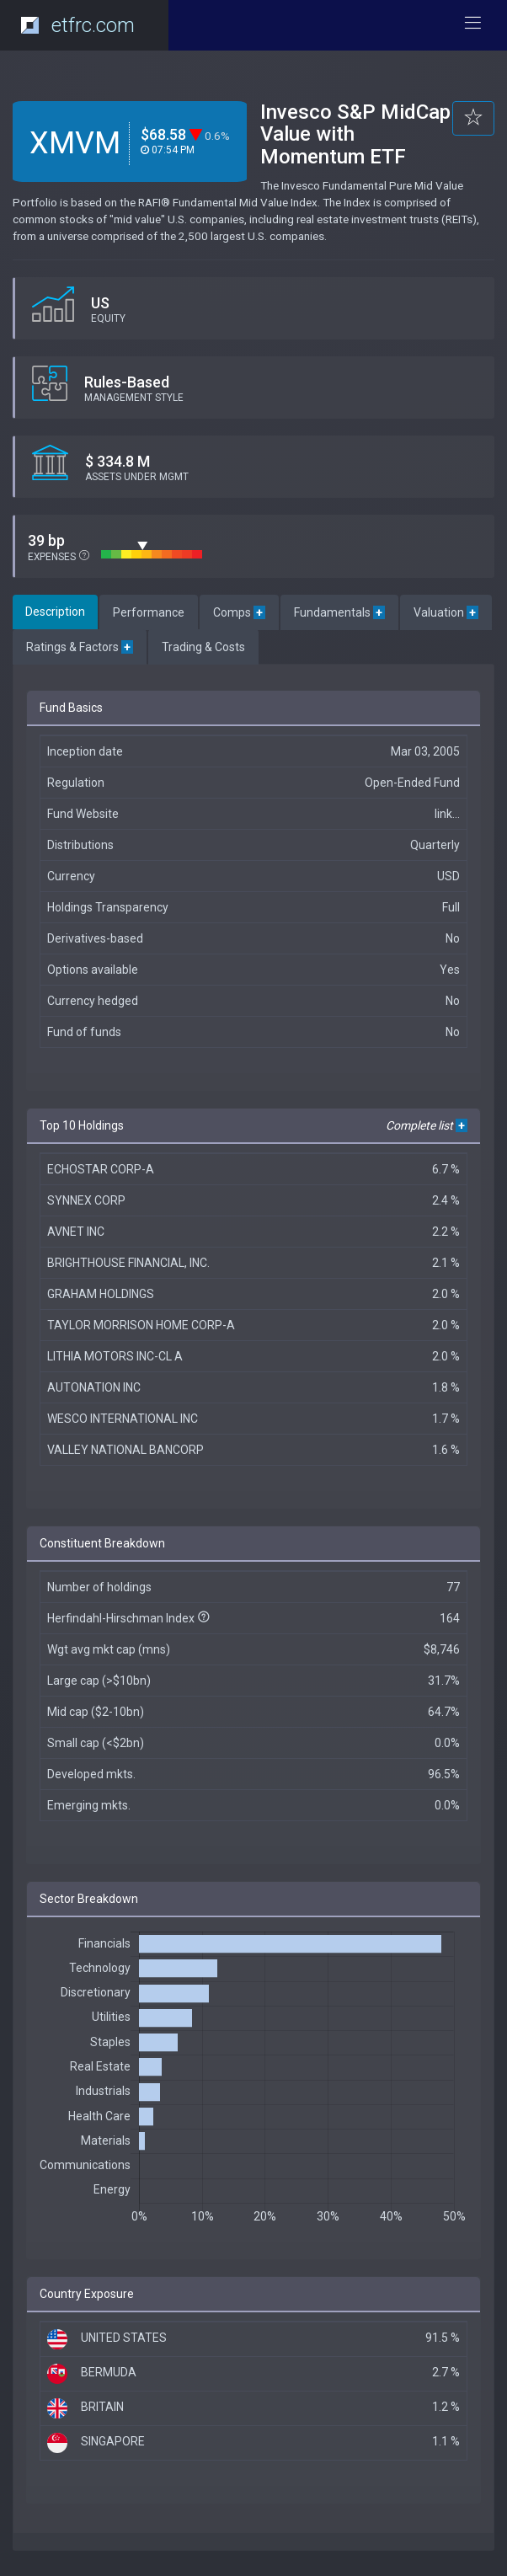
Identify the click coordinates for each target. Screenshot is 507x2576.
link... (447, 813)
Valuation (446, 612)
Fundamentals (339, 612)
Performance (148, 612)
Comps (239, 612)
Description (55, 611)
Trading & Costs (203, 647)
